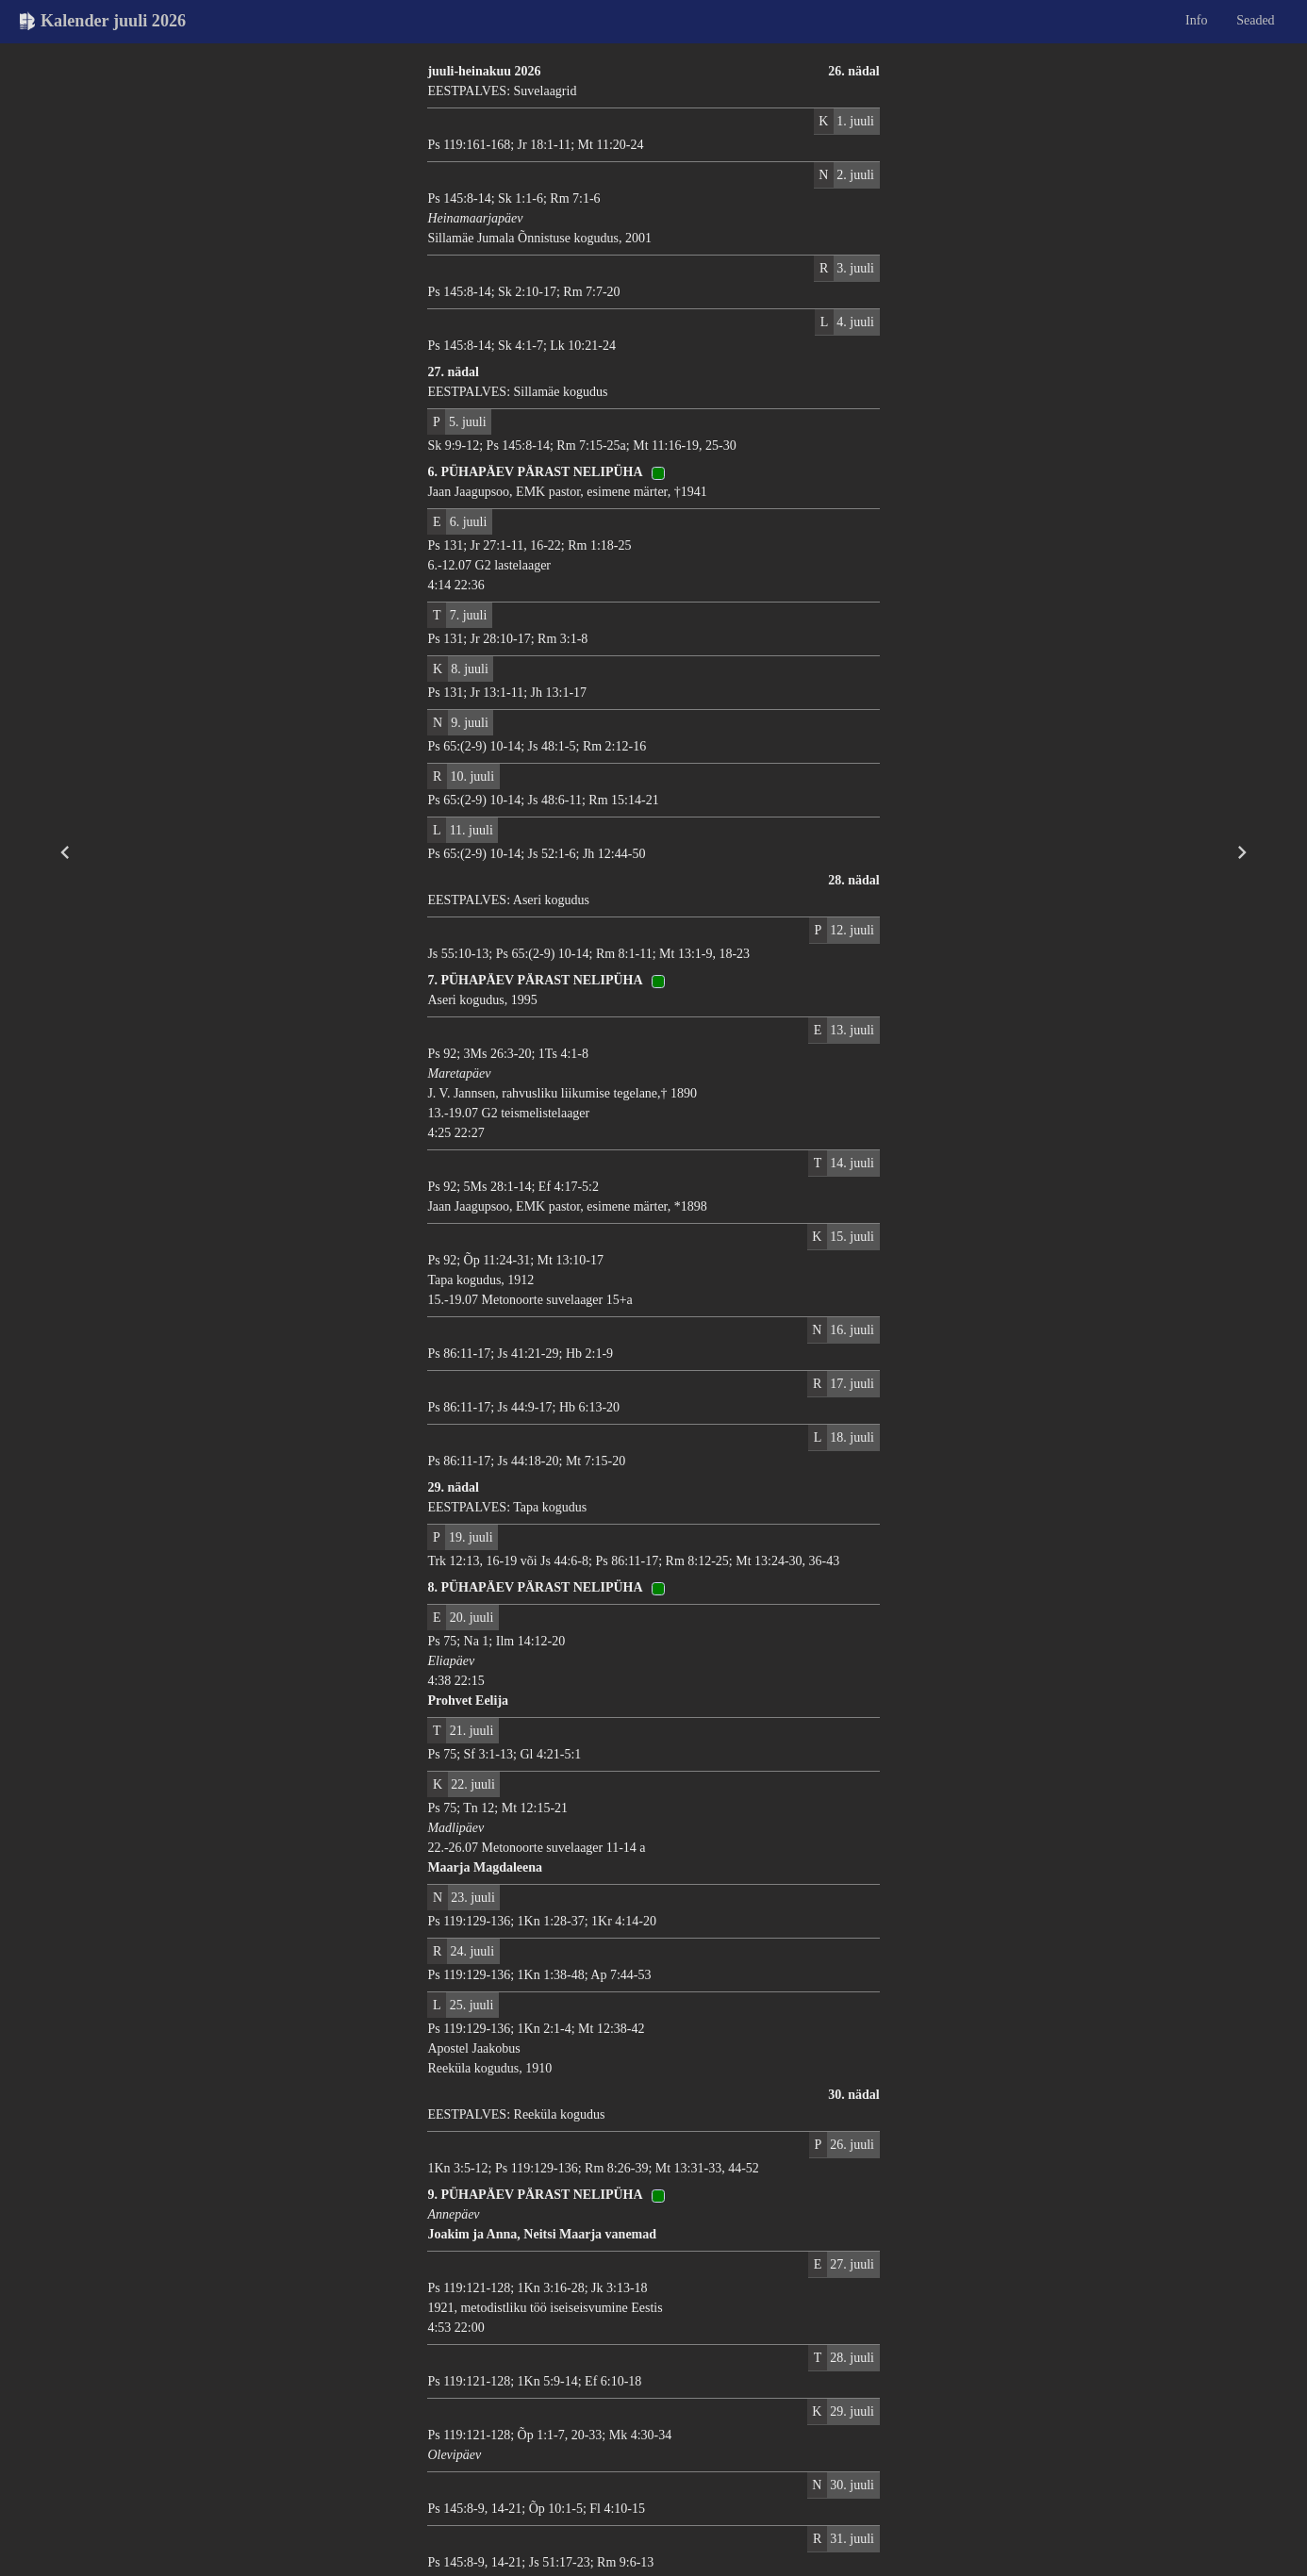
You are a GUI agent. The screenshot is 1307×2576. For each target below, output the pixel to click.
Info (1196, 20)
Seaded (1255, 20)
